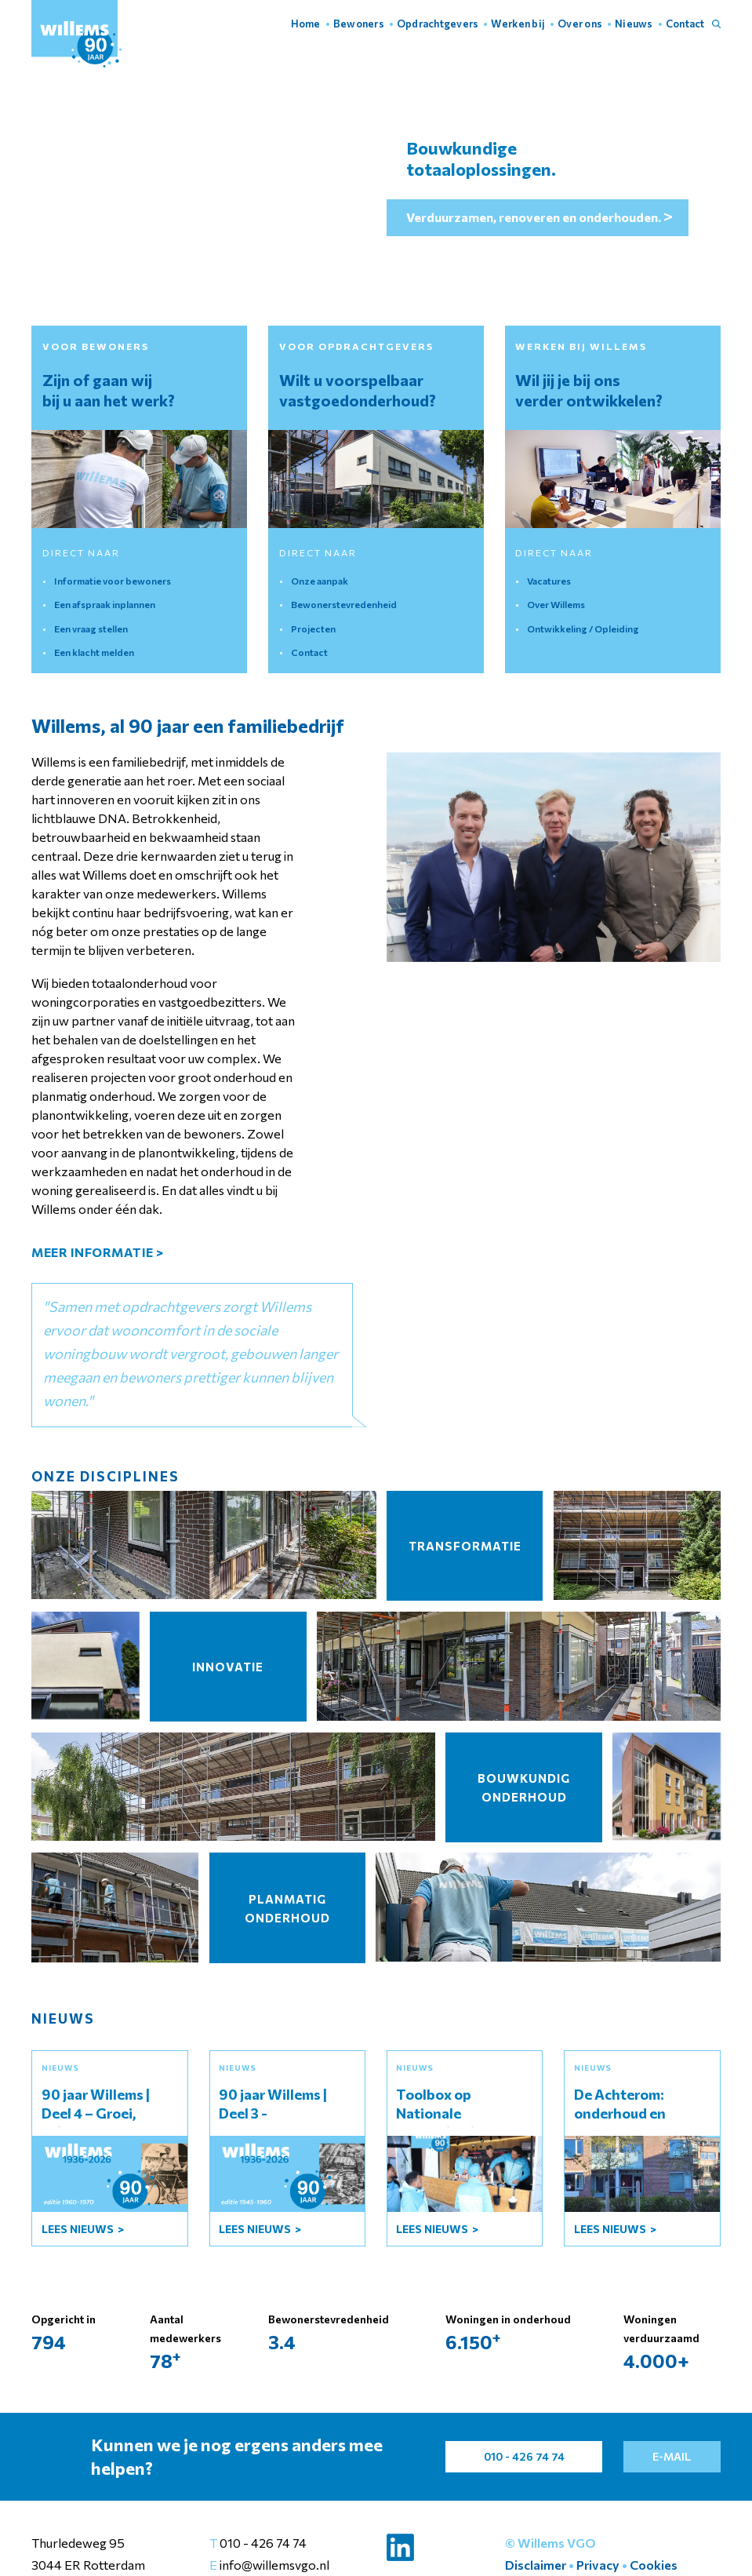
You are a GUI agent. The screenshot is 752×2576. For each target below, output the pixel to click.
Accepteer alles (533, 2535)
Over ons (580, 23)
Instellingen (636, 2535)
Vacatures (549, 580)
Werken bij (518, 23)
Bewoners (358, 23)
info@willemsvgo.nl (273, 2564)
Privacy (597, 2564)
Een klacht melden (94, 652)
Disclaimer (535, 2564)
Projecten (313, 628)
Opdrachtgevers (438, 23)
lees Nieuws (79, 2228)
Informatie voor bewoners (112, 580)
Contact (685, 23)
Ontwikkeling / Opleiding (583, 628)
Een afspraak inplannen (104, 604)
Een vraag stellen (91, 628)
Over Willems (556, 604)
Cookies (654, 2564)
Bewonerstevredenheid (344, 604)
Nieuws (634, 23)
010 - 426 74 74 (263, 2542)
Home (306, 23)
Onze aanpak (319, 580)
